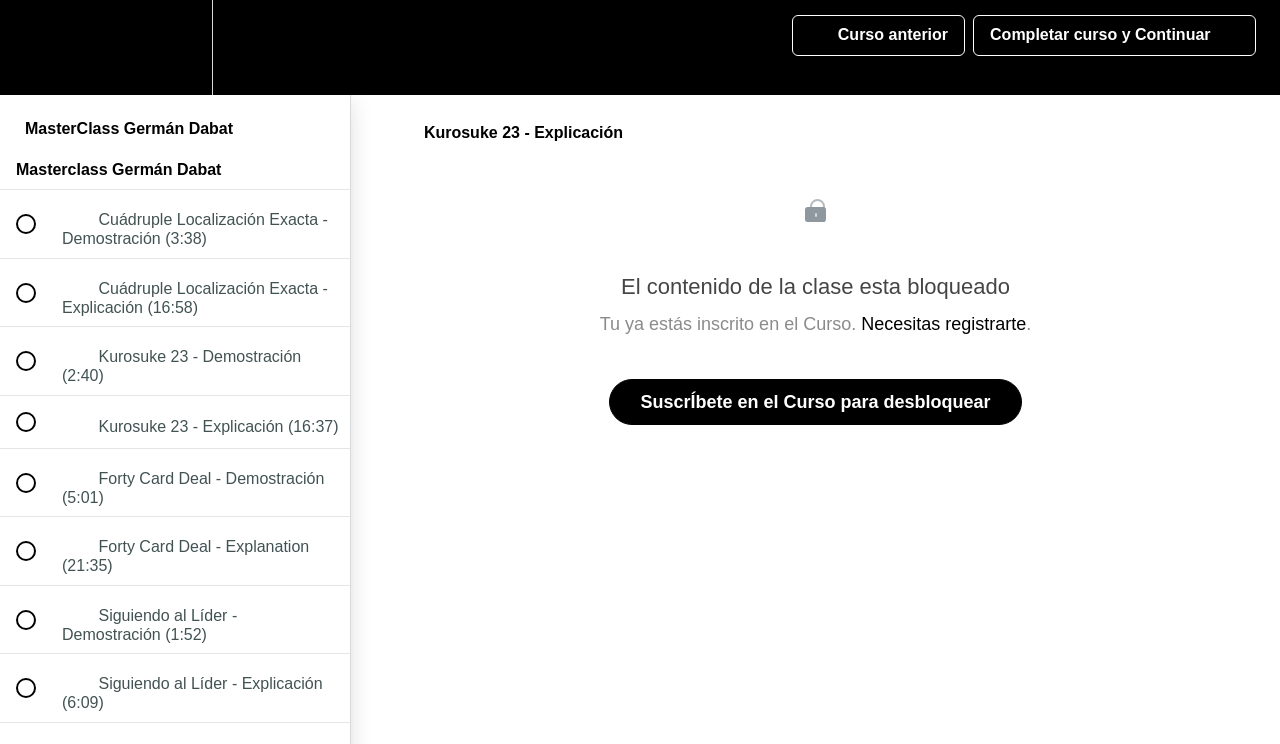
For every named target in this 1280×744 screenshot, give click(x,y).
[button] (37, 47)
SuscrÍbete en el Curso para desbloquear (815, 402)
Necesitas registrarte (943, 324)
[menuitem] (175, 47)
